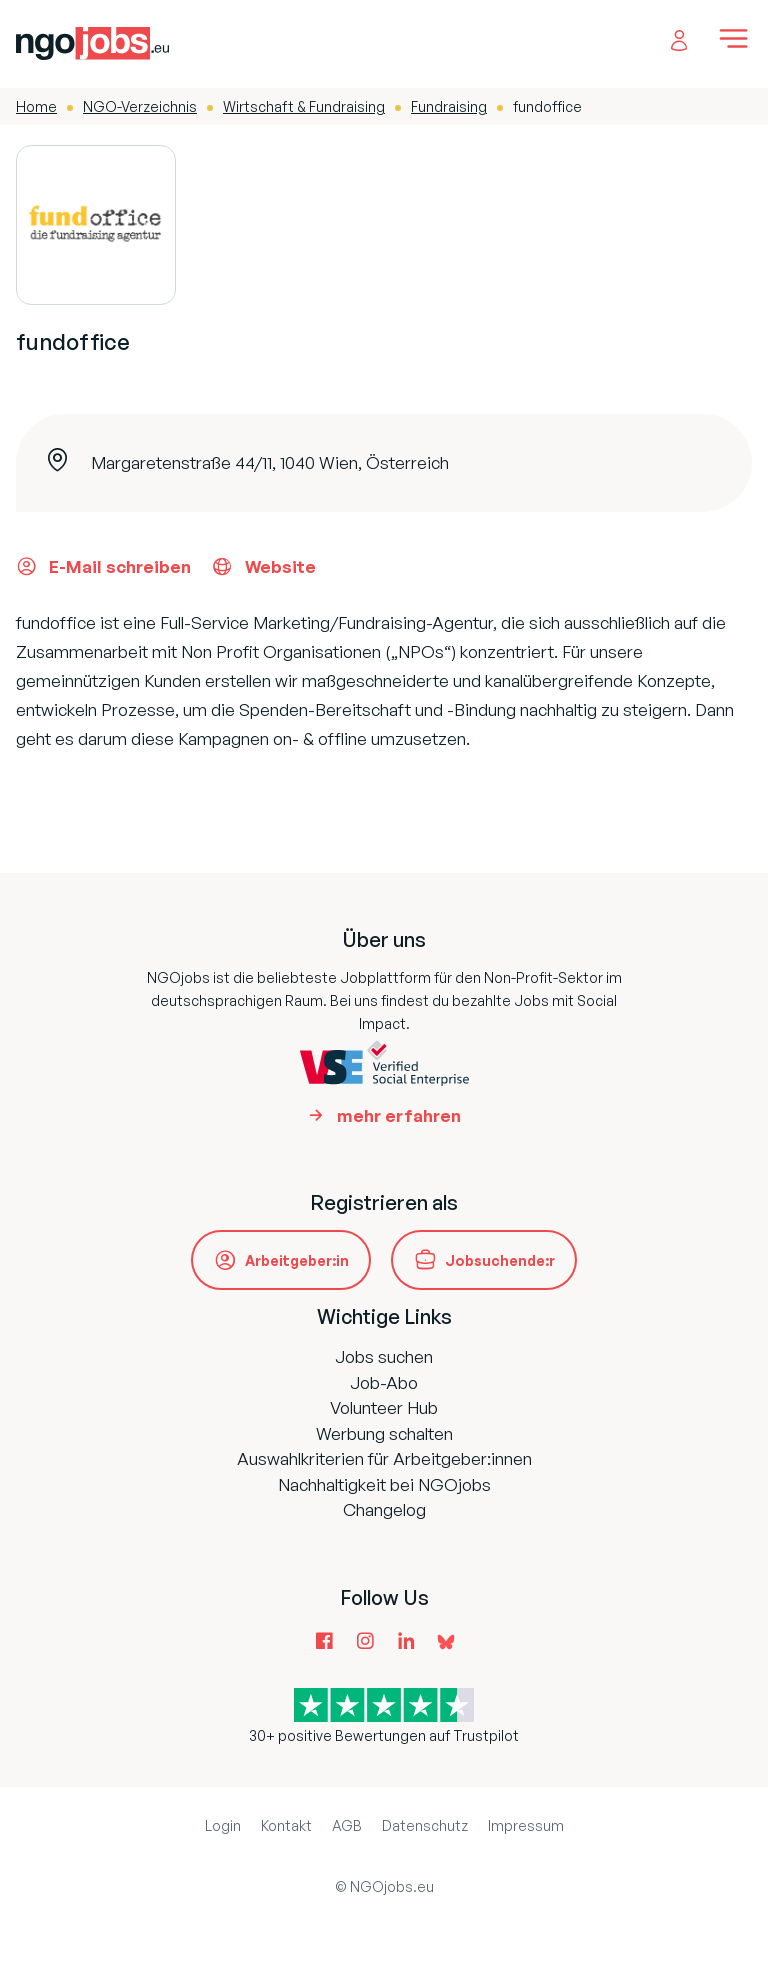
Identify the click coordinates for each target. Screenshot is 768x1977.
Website (263, 566)
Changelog (384, 1509)
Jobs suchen (384, 1356)
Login (223, 1825)
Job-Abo (384, 1382)
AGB (347, 1825)
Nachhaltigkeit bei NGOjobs (384, 1484)
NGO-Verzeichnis (140, 106)
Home (36, 106)
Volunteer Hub (384, 1407)
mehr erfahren (399, 1115)
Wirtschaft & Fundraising (304, 106)
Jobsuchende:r (500, 1260)
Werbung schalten (384, 1433)
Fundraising (449, 106)
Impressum (526, 1825)
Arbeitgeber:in (297, 1260)
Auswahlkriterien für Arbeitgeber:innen (384, 1458)
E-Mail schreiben (103, 566)
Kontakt (286, 1825)
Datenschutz (425, 1825)
